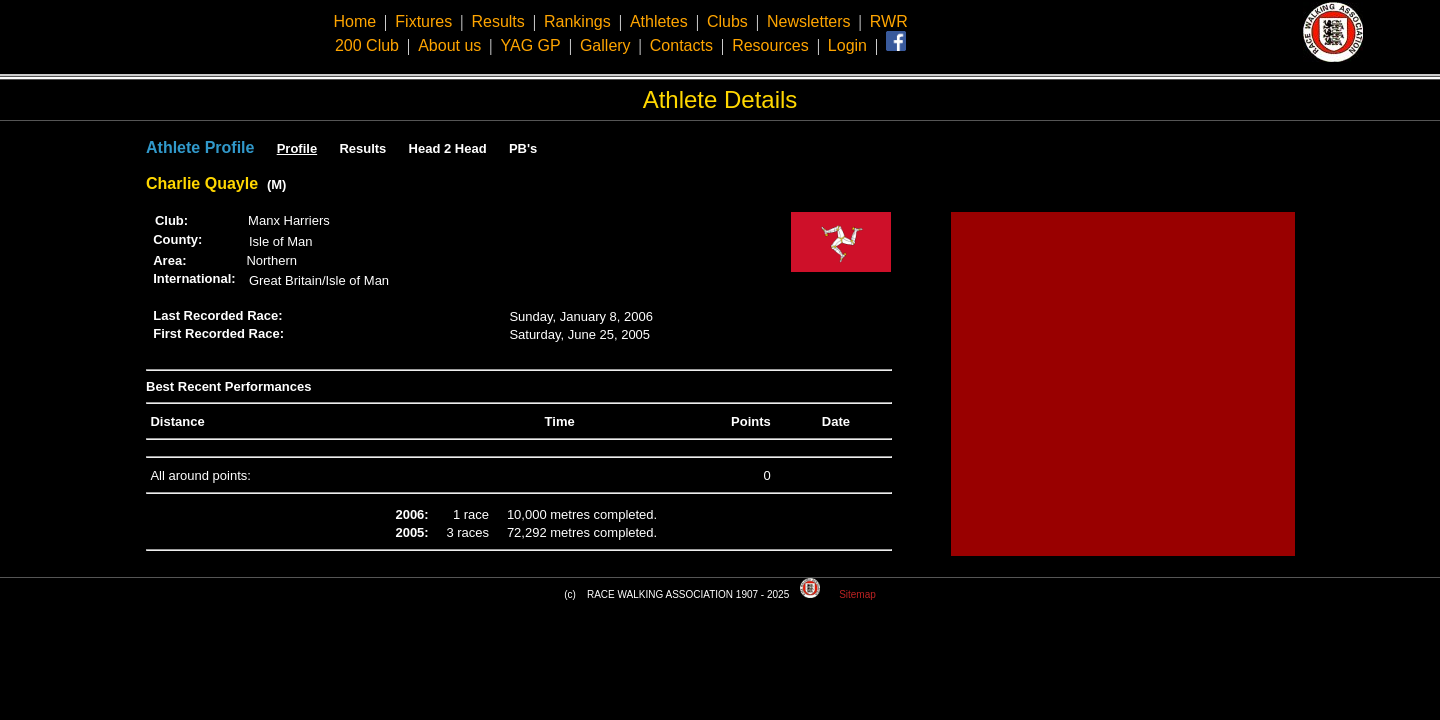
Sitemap (857, 594)
